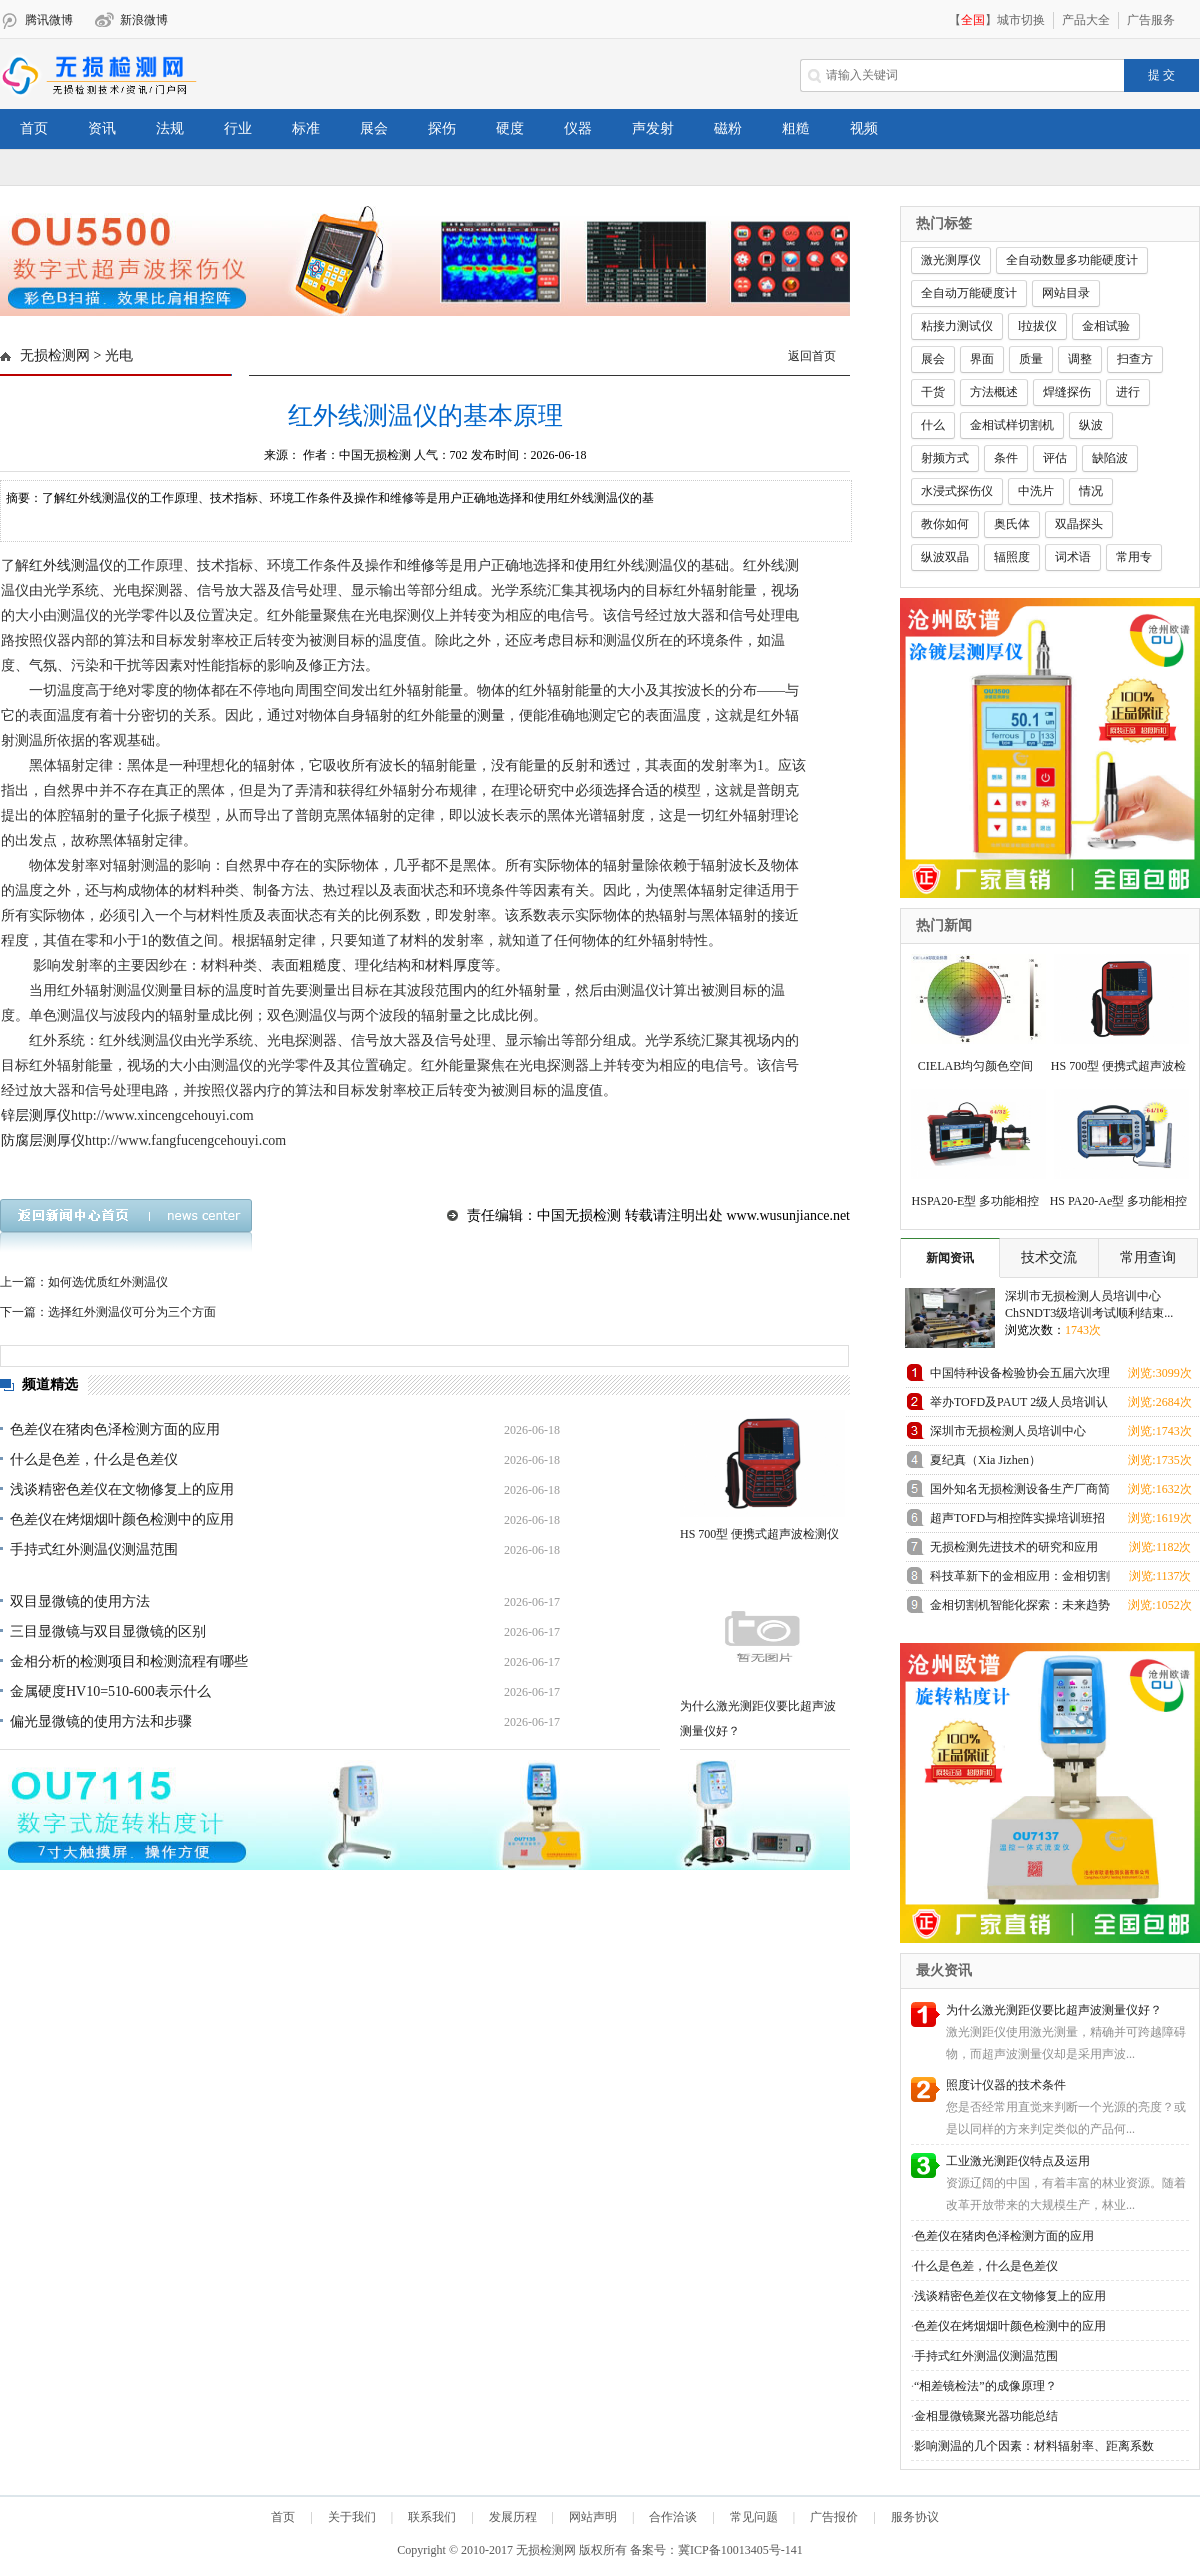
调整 (1080, 359)
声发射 (653, 128)
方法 (351, 665)
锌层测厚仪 (36, 1115)
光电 (119, 355)
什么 (933, 425)
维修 (421, 565)
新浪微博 (144, 20)
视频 (864, 128)
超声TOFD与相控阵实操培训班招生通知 (1017, 1521)
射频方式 (945, 458)
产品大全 (1086, 20)
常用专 (1134, 557)
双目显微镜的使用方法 (80, 1601)
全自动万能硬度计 (969, 293)
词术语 (1073, 557)
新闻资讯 (950, 1258)
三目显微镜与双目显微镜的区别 (108, 1631)
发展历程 (513, 2517)
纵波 (1091, 425)
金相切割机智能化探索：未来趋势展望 (1020, 1608)
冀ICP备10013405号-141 (740, 2550)
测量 (491, 715)
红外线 (50, 565)
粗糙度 (320, 965)
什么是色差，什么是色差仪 (94, 1459)
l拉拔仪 (1037, 326)
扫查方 (1135, 359)
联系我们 (432, 2517)
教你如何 (945, 524)
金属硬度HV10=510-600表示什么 (110, 1691)
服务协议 (915, 2517)
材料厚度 (453, 965)
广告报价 (834, 2517)
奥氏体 (1012, 524)
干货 (933, 392)
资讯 (102, 128)
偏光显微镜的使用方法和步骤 (101, 1721)
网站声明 (593, 2517)
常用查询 (1148, 1257)
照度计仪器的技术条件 (1006, 2085)
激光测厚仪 (951, 260)
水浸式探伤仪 (957, 491)
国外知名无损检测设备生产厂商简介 (1020, 1492)
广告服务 (1151, 20)
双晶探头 (1079, 524)
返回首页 (812, 356)
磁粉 (728, 128)
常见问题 (754, 2517)
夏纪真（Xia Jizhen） (985, 1460)
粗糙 (796, 128)
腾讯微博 (49, 20)
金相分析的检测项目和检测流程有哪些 (129, 1661)
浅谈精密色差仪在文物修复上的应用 (122, 1489)
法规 (170, 128)
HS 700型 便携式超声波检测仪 (759, 1534)
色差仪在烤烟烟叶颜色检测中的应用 (122, 1519)
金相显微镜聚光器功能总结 (986, 2416)
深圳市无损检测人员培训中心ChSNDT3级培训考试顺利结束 (1009, 1434)
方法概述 (994, 392)
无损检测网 (55, 355)
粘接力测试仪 (957, 326)
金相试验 (1106, 326)
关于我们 (352, 2517)
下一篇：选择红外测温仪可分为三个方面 (108, 1312)
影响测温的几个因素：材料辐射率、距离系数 (1034, 2446)
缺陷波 (1110, 458)
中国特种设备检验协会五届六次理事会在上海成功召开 (1020, 1376)
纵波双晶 (945, 557)
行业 (238, 128)
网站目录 (1066, 293)
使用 (589, 565)
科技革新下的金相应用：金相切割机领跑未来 (1020, 1579)
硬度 (510, 128)
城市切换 (1021, 20)
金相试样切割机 (1012, 425)
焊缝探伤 (1067, 392)
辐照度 (1012, 557)
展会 (374, 128)
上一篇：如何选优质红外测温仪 (84, 1282)
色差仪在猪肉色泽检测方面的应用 (115, 1429)
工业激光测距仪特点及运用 (1018, 2161)
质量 (1031, 359)
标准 (306, 128)
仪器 (578, 128)
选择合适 (631, 790)
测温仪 (92, 565)
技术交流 (1049, 1257)
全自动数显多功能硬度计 (1072, 260)
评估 (1055, 458)
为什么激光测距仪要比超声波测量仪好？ (1054, 2010)
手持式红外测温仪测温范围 (94, 1549)
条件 (1006, 458)
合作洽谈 (673, 2517)
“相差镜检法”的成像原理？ (985, 2386)
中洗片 (1036, 491)
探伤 (442, 128)
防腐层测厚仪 (43, 1140)
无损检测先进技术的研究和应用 (1014, 1547)
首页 (34, 128)
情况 (1091, 491)
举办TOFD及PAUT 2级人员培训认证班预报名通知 (1019, 1405)
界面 (982, 359)
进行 (1128, 392)
